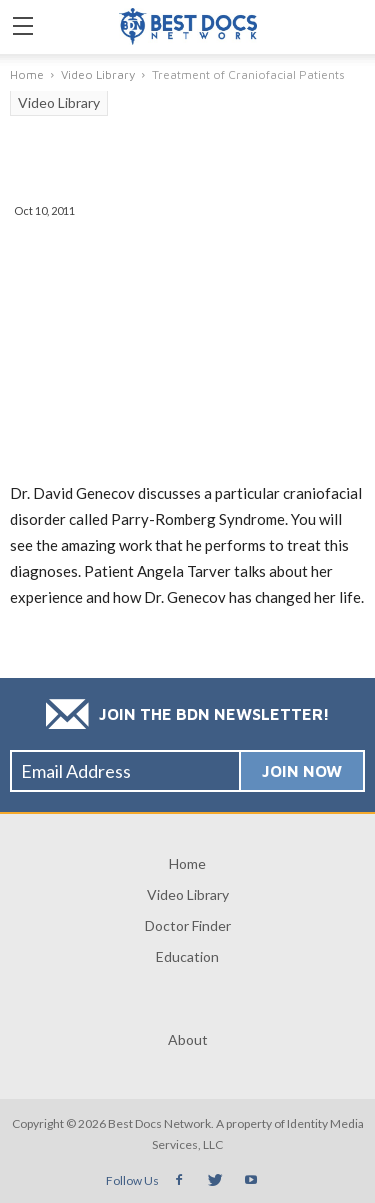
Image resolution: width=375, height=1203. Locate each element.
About (188, 1039)
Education (187, 956)
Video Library (59, 102)
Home (187, 863)
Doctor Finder (188, 925)
